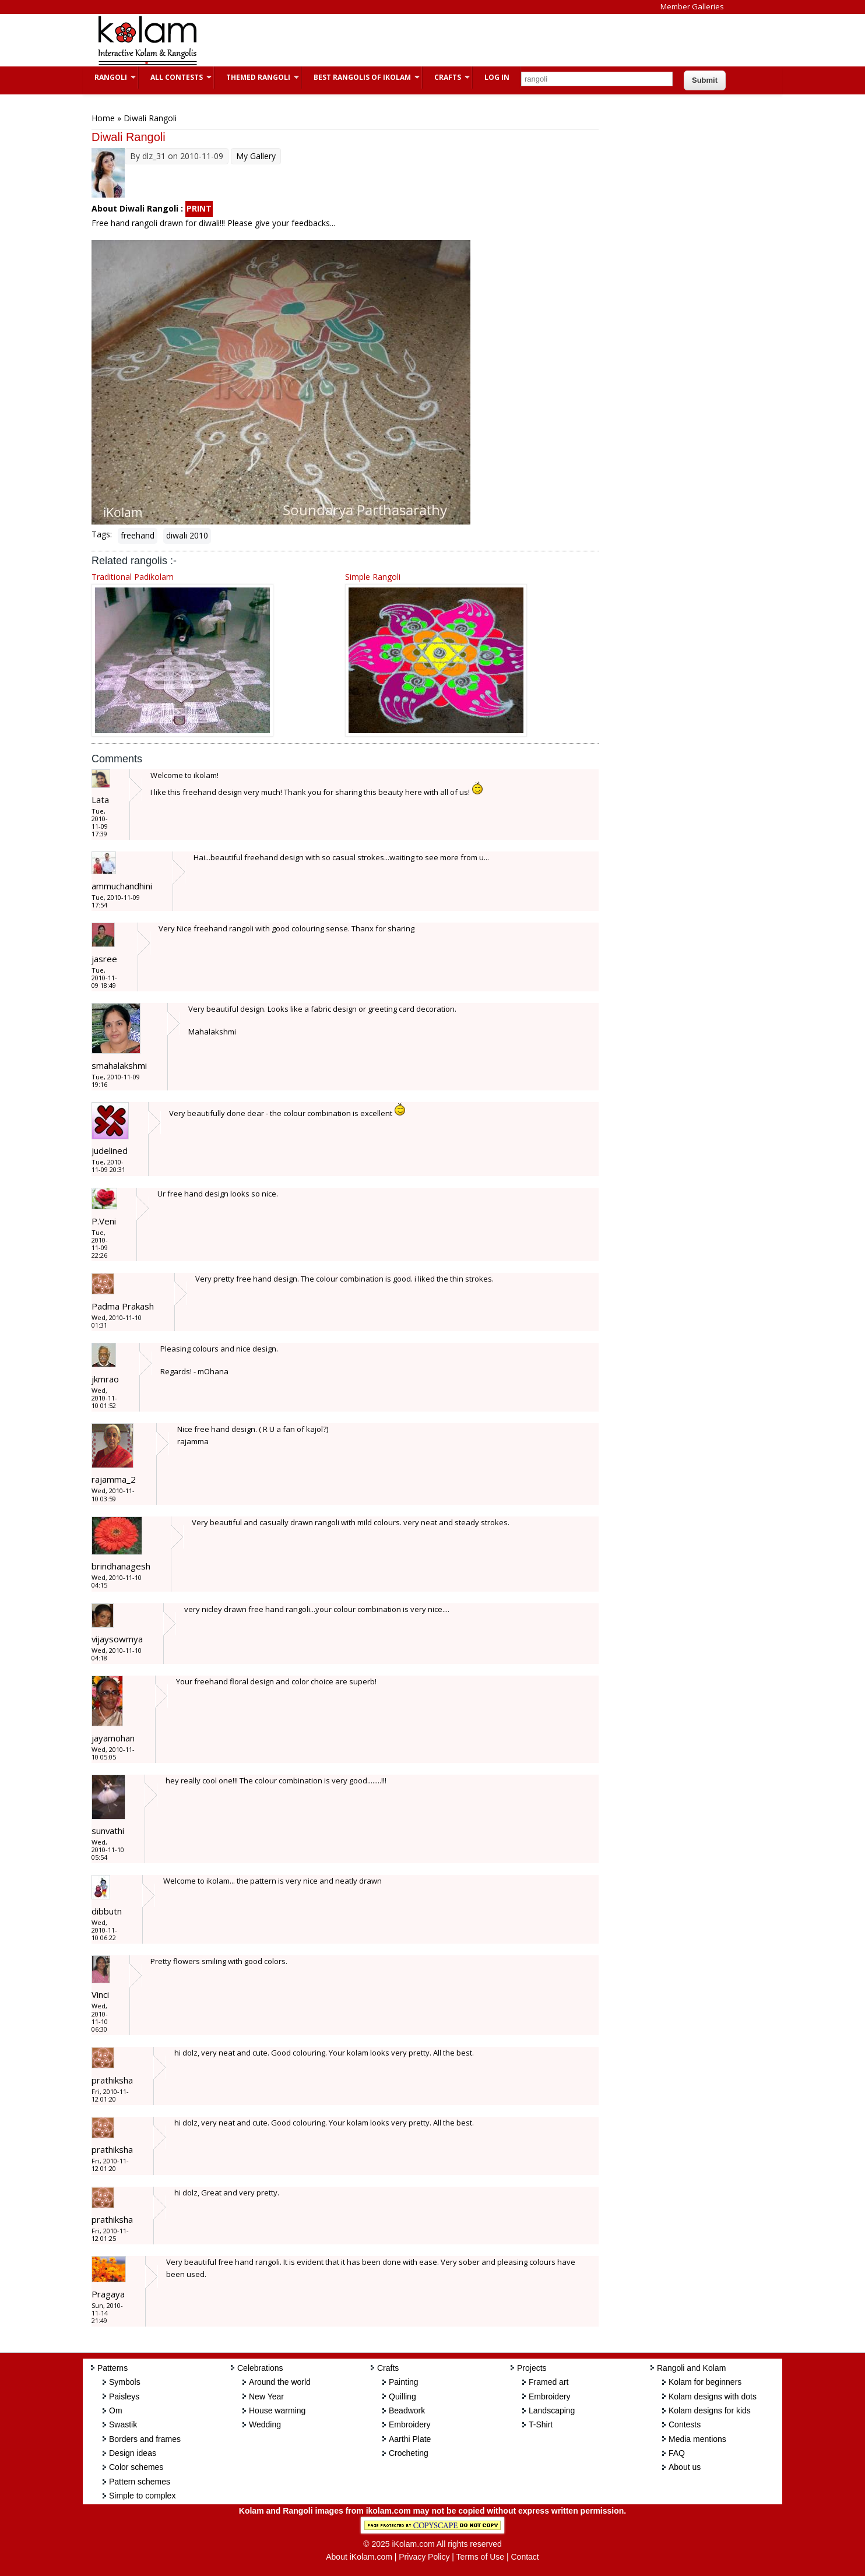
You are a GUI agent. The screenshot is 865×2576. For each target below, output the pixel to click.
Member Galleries (692, 6)
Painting (404, 2382)
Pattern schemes (139, 2481)
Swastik (123, 2424)
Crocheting (408, 2453)
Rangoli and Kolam (691, 2368)
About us (685, 2467)
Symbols (124, 2382)
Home (103, 118)
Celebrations (260, 2368)
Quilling (402, 2396)
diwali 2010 (187, 535)
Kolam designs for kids (710, 2410)
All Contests (175, 77)
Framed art (548, 2382)
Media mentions (697, 2439)
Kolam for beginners (705, 2382)
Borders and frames (145, 2439)
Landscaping (552, 2410)
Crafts (446, 77)
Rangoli (109, 77)
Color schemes (136, 2467)
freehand (137, 535)
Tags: (102, 534)
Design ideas (132, 2453)
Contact (525, 2556)
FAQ (677, 2453)
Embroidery (410, 2424)
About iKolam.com (359, 2556)
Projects (532, 2368)
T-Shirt (541, 2424)
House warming (277, 2410)
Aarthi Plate (410, 2439)
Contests (685, 2424)
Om (115, 2410)
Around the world (280, 2382)
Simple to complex (142, 2495)
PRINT (199, 208)
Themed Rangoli (257, 77)
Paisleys (124, 2396)
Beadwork (407, 2410)
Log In (496, 77)
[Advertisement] (423, 40)
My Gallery (256, 155)
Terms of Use (480, 2556)
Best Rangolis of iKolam (361, 77)
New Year (266, 2396)
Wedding (265, 2424)
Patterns (112, 2368)
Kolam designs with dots (713, 2396)
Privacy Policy (424, 2556)
